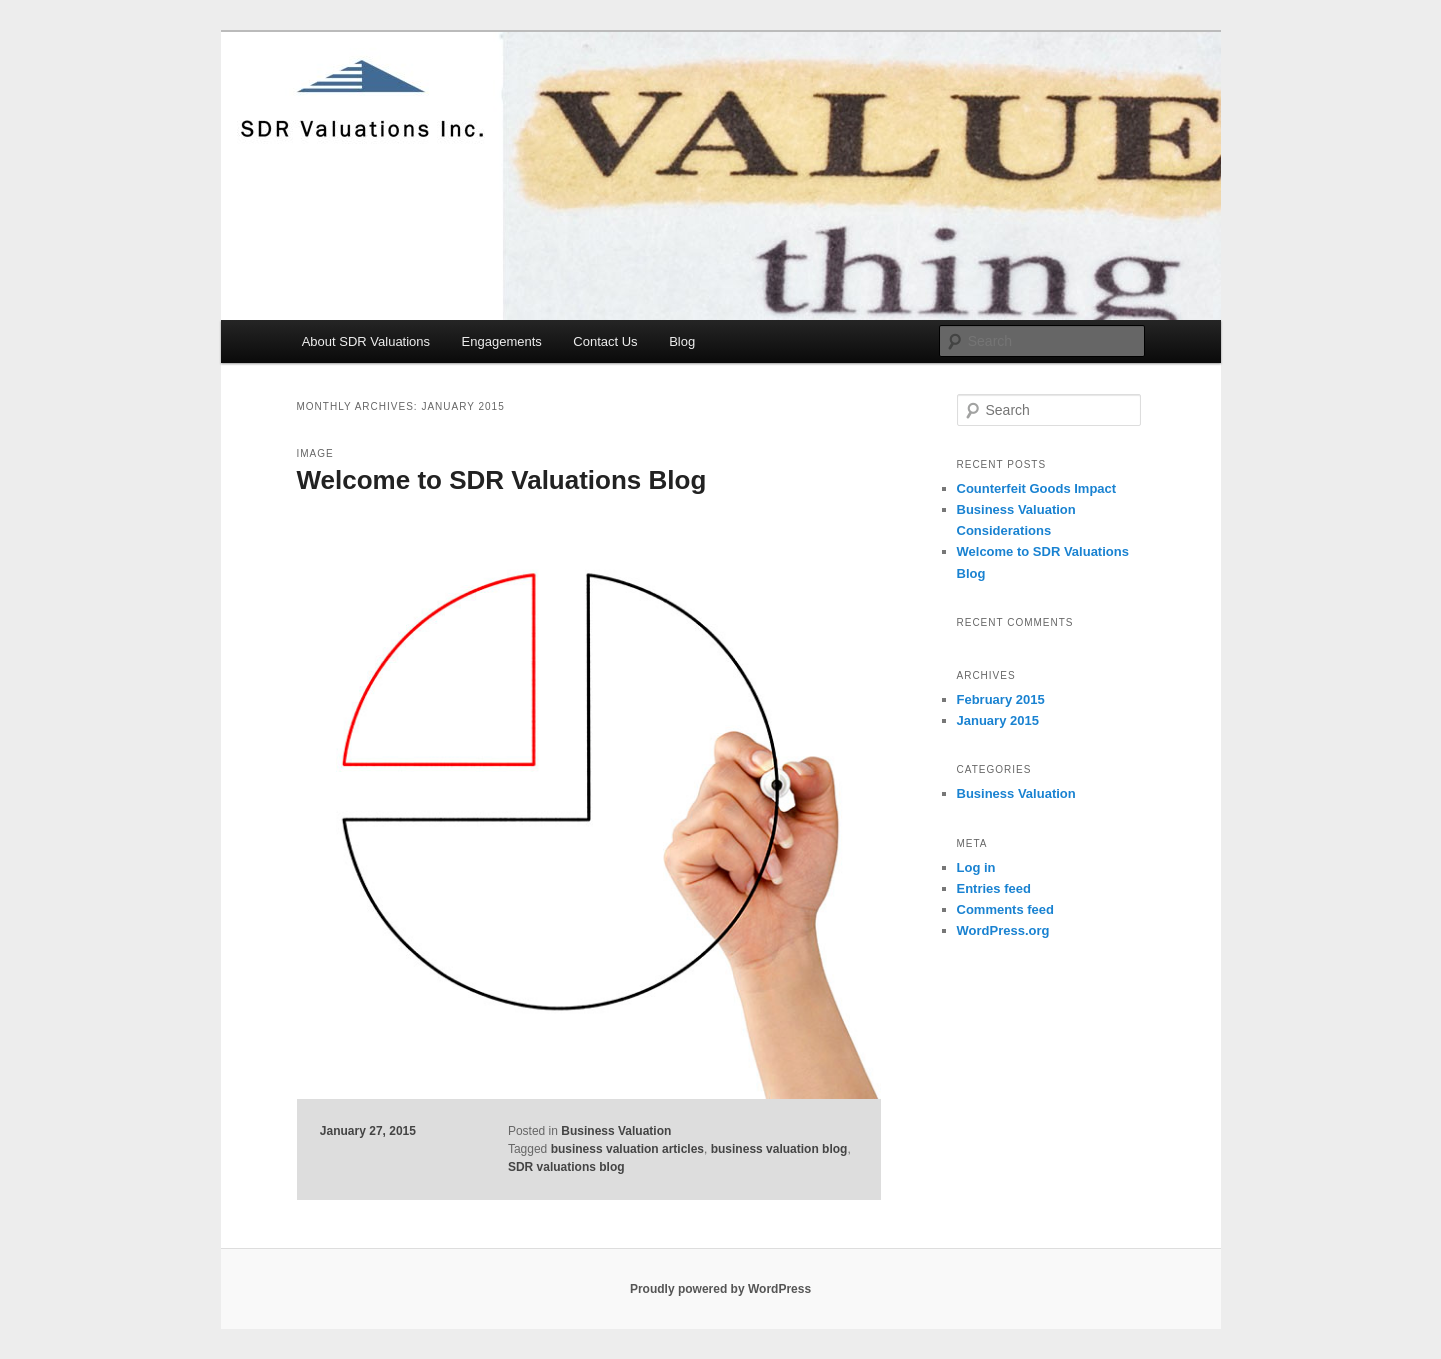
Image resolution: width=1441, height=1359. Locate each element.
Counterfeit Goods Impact (1037, 488)
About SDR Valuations (366, 341)
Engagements (502, 341)
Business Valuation (616, 1131)
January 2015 (998, 720)
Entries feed (994, 888)
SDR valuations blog (566, 1167)
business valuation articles (627, 1149)
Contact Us (605, 341)
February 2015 (1001, 699)
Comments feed (1006, 909)
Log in (976, 867)
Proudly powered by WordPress (720, 1289)
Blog (682, 341)
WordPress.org (1003, 930)
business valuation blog (779, 1149)
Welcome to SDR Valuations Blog (502, 480)
